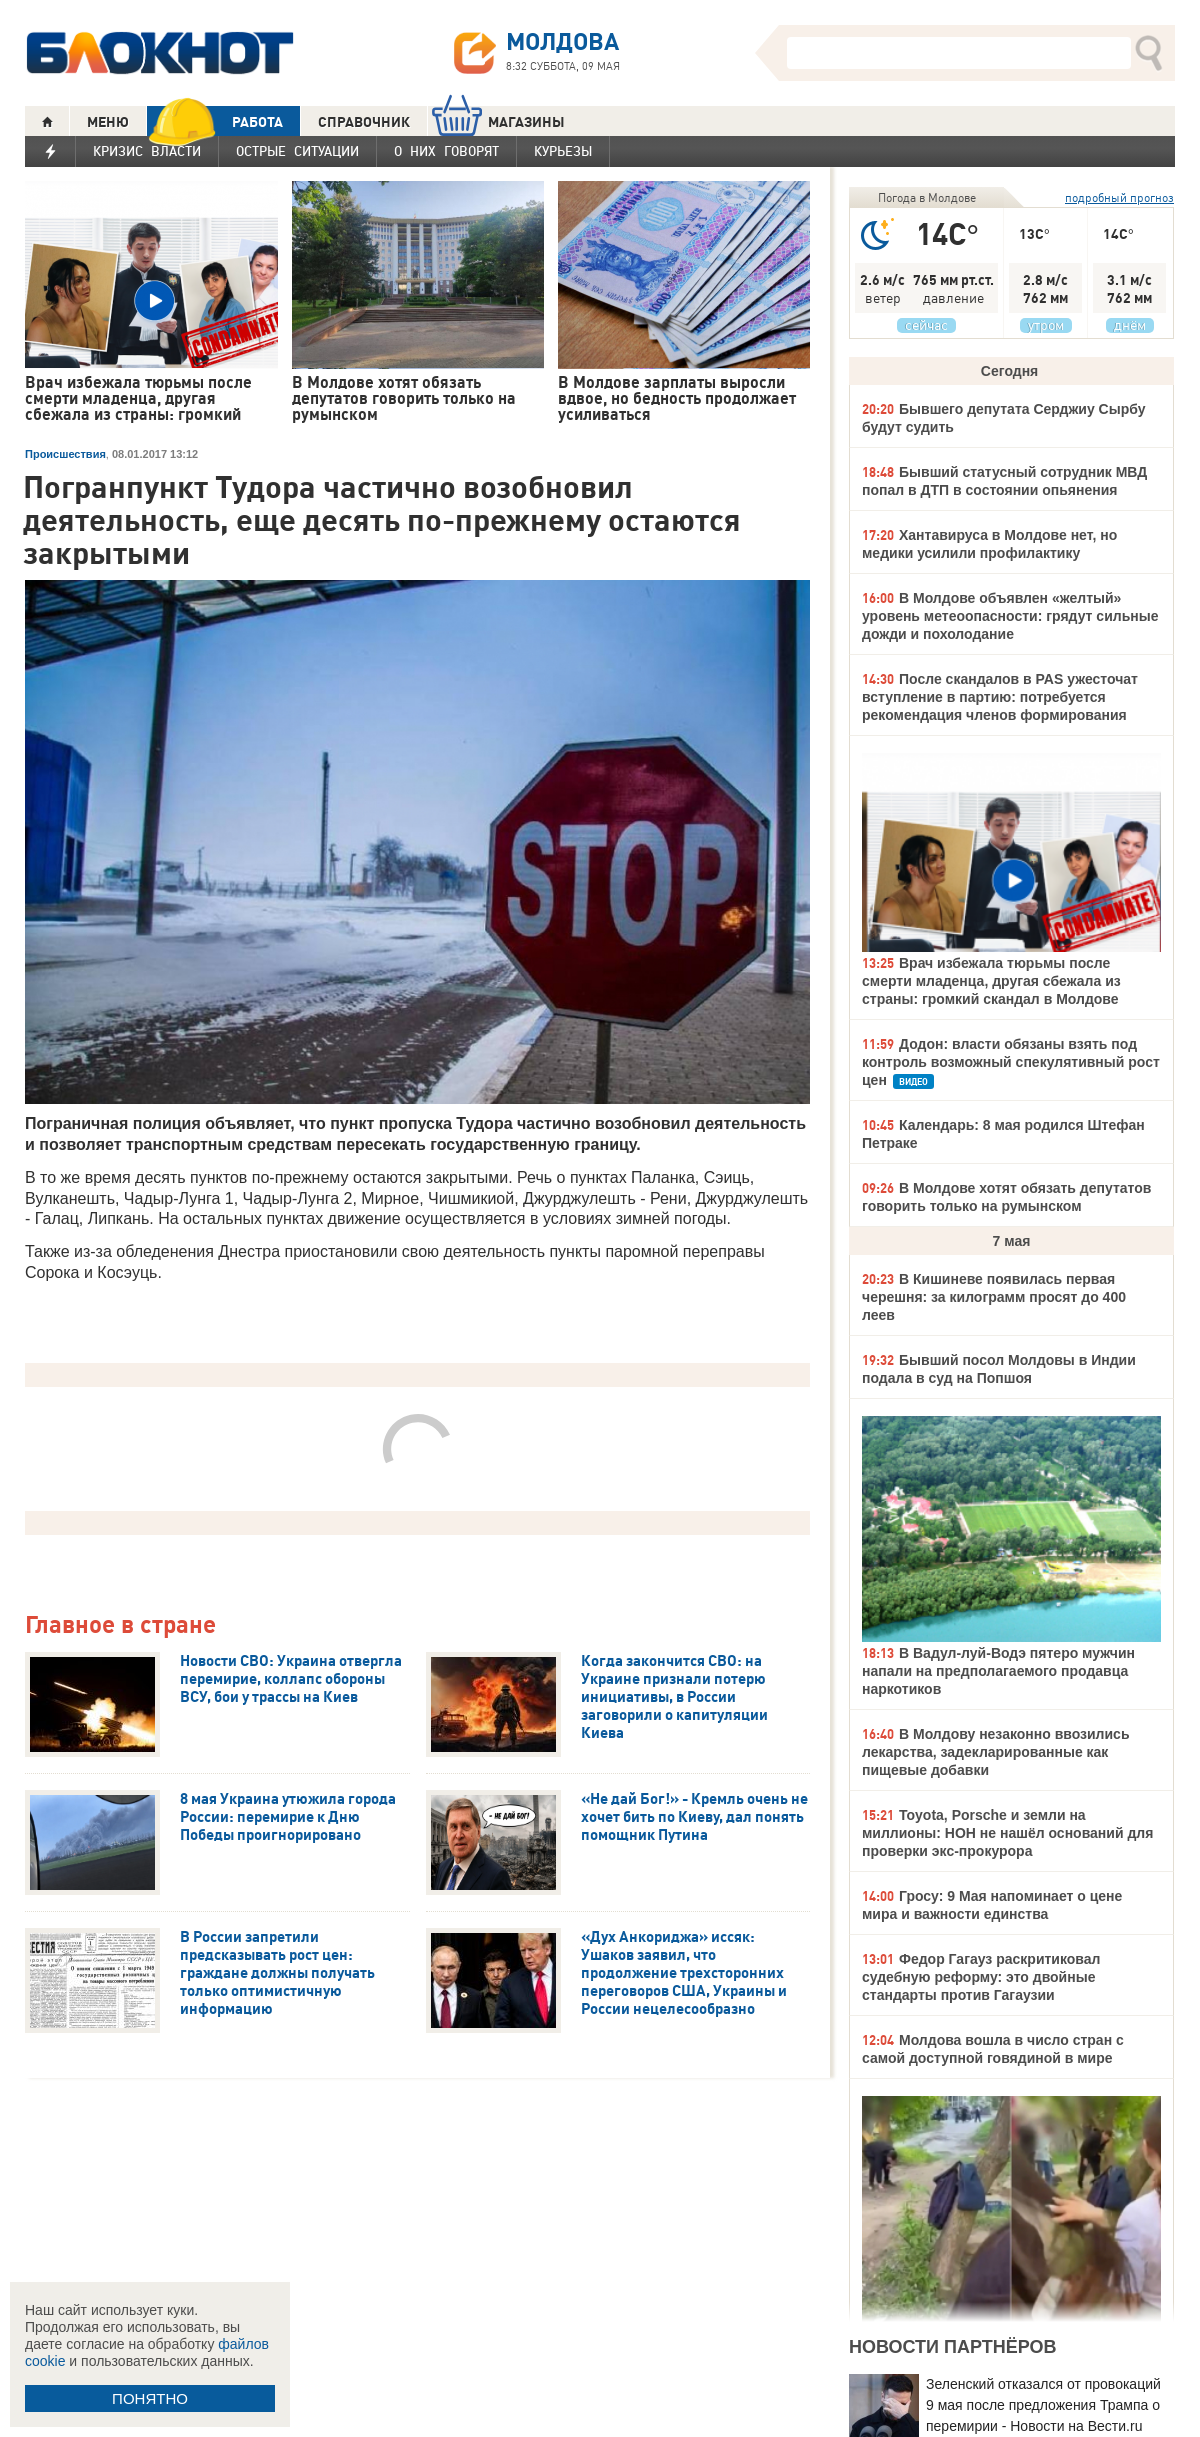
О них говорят (446, 151)
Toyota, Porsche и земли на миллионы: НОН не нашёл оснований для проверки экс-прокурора (1007, 1833)
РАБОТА (215, 121)
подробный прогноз (1119, 197)
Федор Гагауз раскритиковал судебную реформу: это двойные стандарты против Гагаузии (981, 1977)
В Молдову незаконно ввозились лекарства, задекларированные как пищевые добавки (996, 1752)
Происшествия (65, 454)
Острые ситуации (297, 151)
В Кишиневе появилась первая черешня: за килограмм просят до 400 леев (994, 1297)
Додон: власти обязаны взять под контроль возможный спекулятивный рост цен (1011, 1062)
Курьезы (563, 151)
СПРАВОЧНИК (364, 122)
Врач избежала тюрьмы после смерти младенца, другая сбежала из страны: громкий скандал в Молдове (991, 981)
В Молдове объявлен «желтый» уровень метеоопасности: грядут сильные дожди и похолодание (1010, 616)
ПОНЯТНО (150, 2398)
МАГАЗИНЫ (498, 121)
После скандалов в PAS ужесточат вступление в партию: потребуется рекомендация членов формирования (1000, 697)
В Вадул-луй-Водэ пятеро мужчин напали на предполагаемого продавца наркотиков (998, 1671)
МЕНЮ (108, 122)
